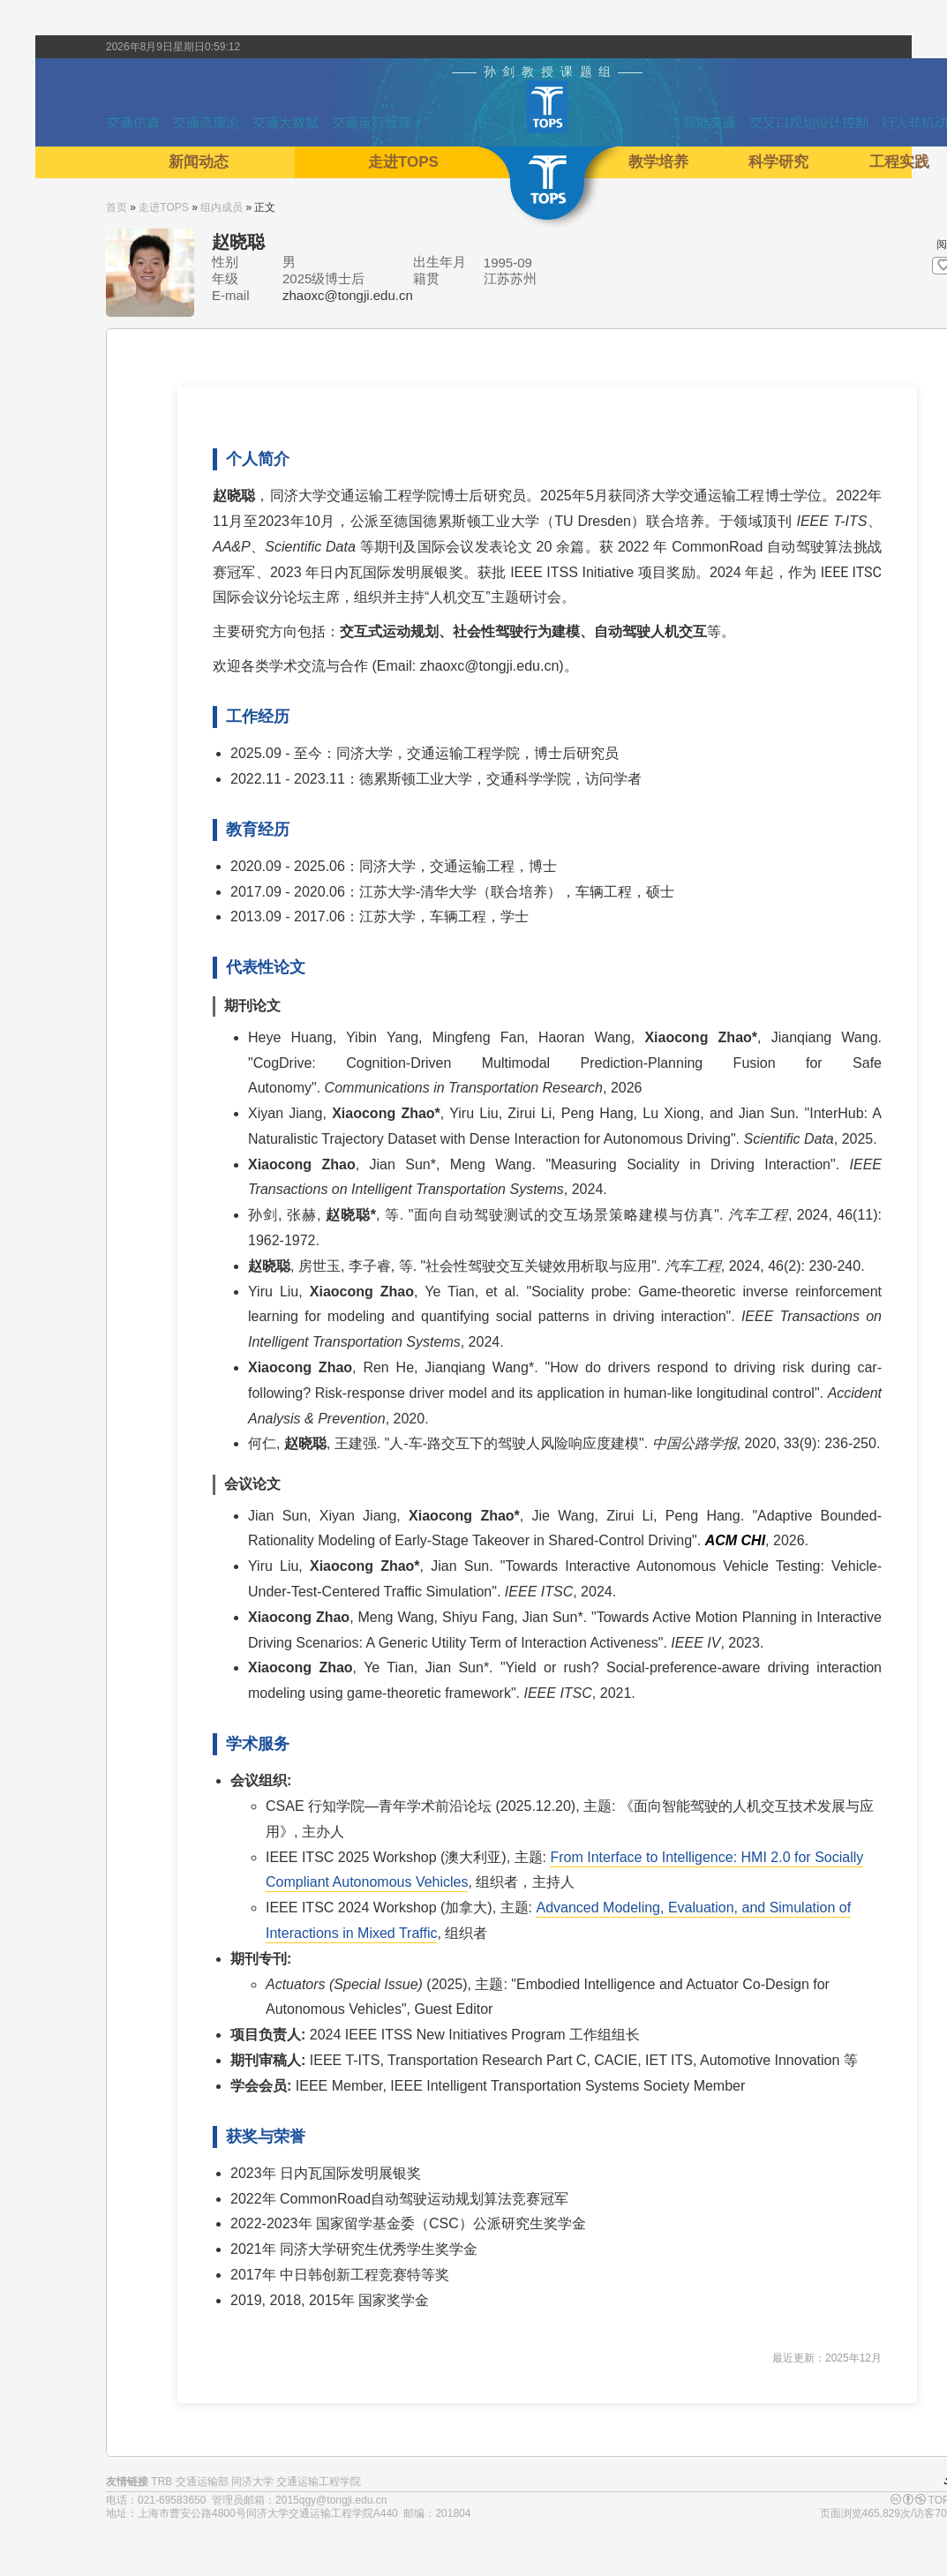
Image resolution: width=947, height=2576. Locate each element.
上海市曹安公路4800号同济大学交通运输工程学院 (255, 2513)
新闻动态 (199, 162)
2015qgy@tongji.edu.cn (331, 2500)
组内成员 (221, 207)
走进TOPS (163, 207)
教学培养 (658, 162)
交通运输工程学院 (318, 2481)
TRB (161, 2481)
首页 (116, 207)
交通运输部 (202, 2481)
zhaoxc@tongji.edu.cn (347, 295)
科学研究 (778, 162)
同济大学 (252, 2481)
